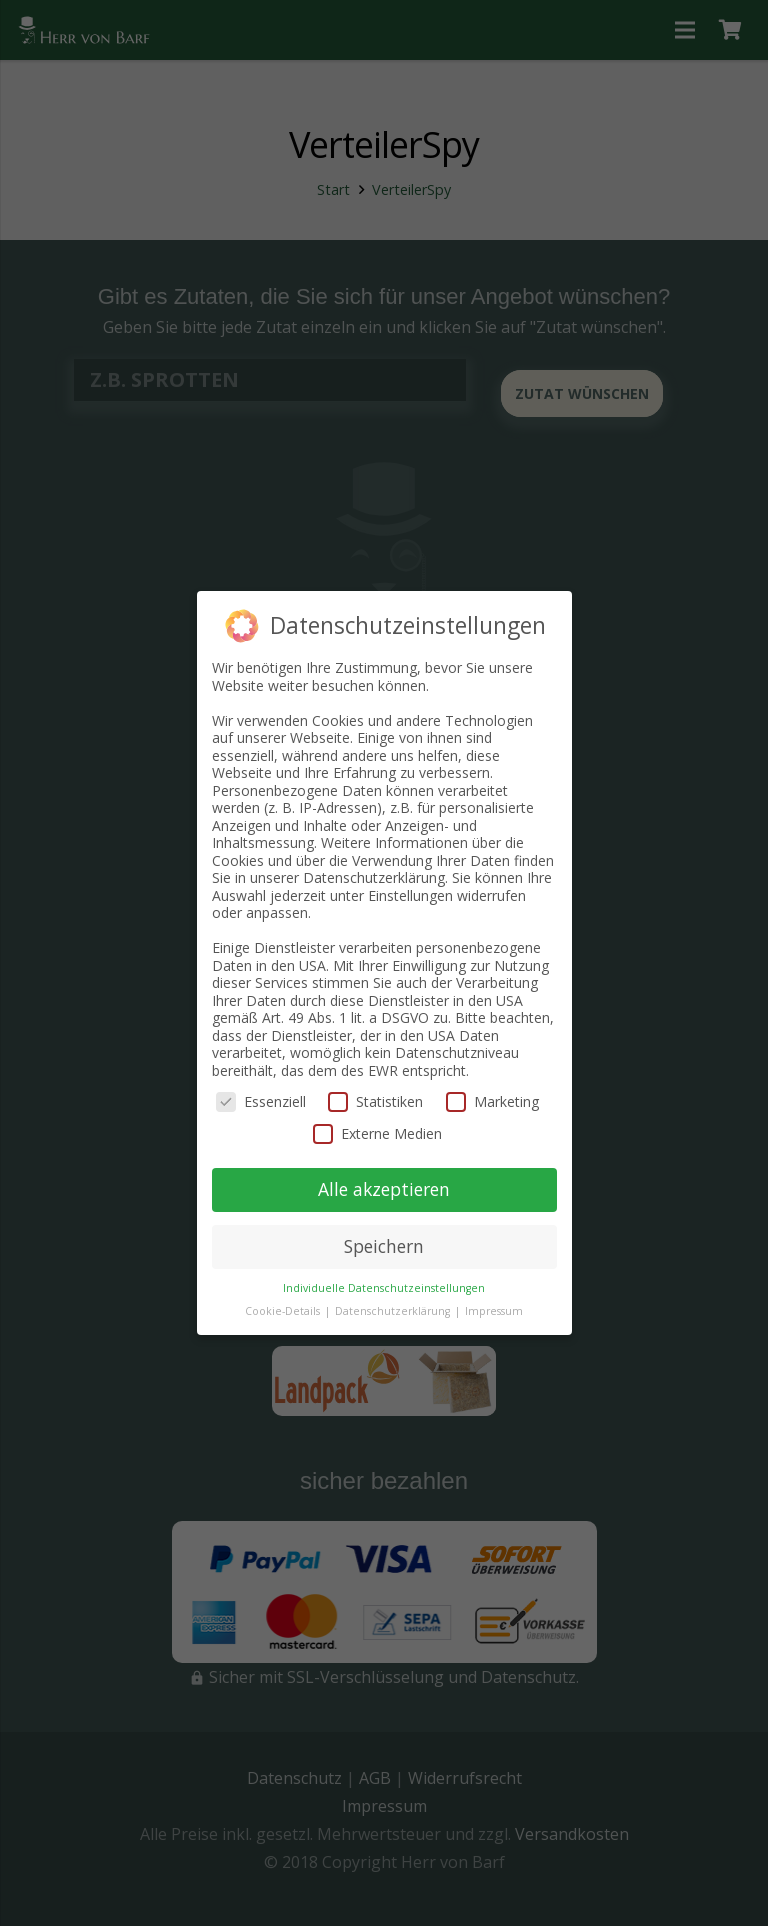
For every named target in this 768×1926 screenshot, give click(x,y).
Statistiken (375, 1101)
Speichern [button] (384, 1246)
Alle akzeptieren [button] (384, 1189)
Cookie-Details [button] (284, 1311)
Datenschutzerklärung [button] (394, 1311)
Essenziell (261, 1101)
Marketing (492, 1101)
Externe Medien (377, 1133)
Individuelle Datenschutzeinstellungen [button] (384, 1288)
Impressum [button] (494, 1311)
